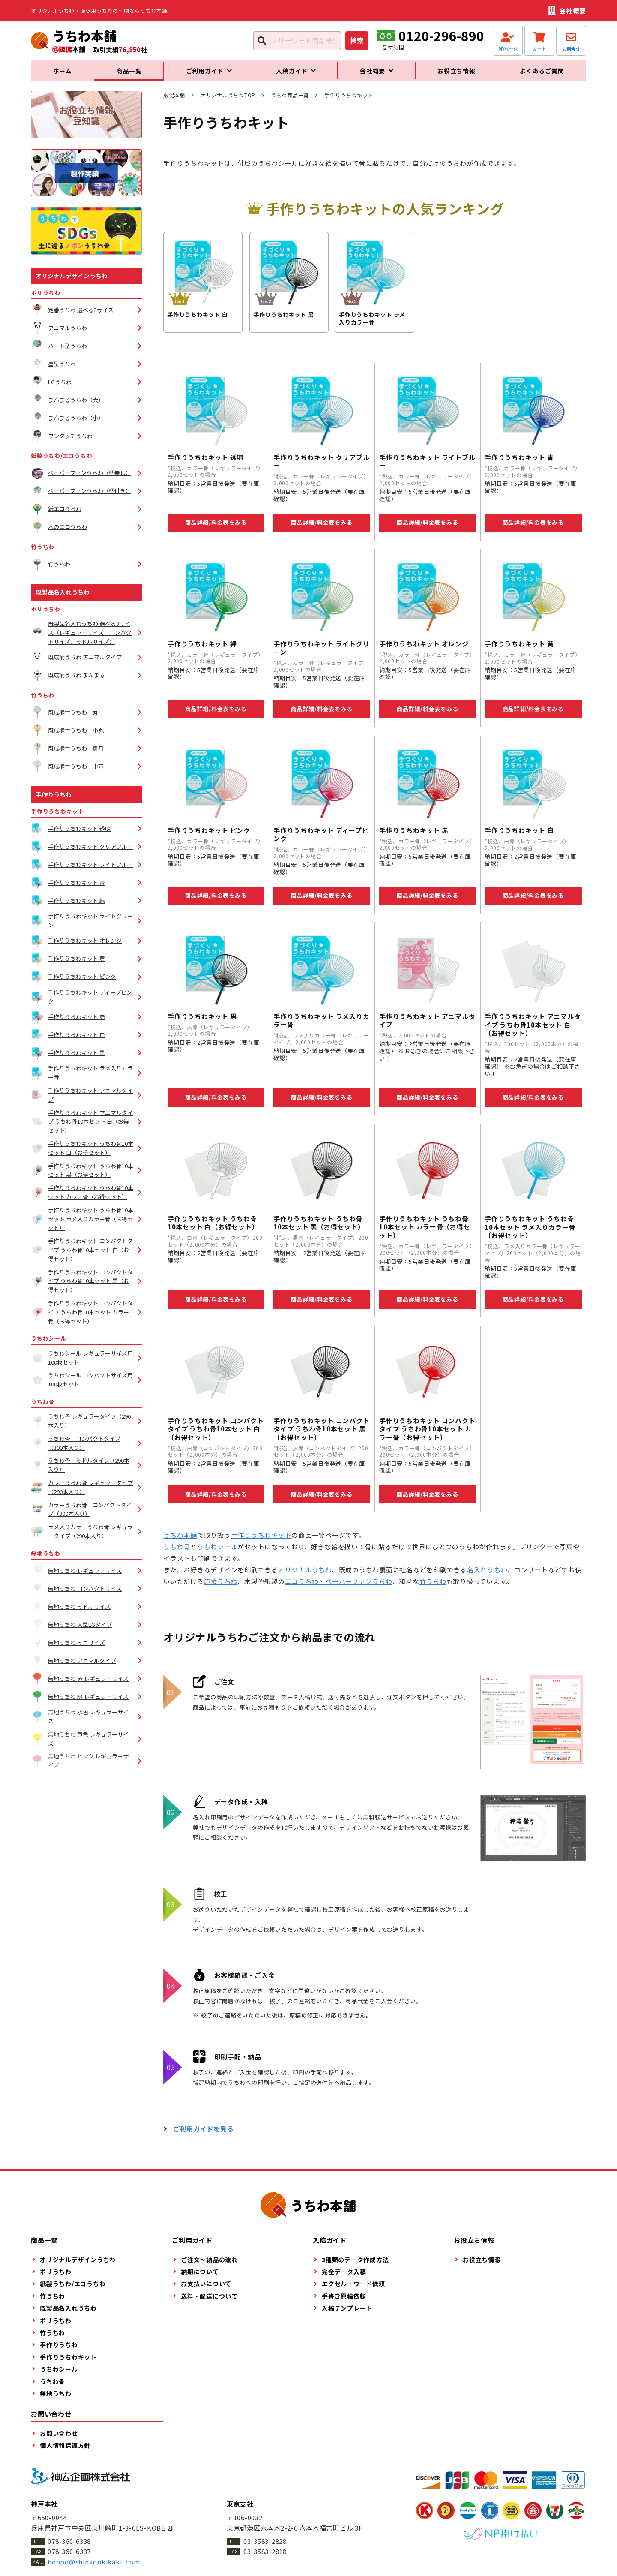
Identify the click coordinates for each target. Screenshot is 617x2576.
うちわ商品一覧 (290, 102)
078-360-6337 (69, 2559)
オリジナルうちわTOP (228, 102)
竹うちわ (432, 1588)
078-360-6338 (69, 2548)
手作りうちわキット (261, 1542)
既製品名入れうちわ (63, 599)
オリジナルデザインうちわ (72, 283)
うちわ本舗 (180, 1542)
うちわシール (217, 1554)
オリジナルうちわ (305, 1577)
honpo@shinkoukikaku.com (94, 2569)
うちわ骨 (176, 1554)
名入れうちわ (487, 1577)
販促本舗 (174, 102)
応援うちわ (221, 1588)
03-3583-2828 (265, 2548)
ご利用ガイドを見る (203, 2136)
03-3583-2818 (265, 2559)
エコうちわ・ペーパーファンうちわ (338, 1588)
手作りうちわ (54, 802)
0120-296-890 (441, 35)
